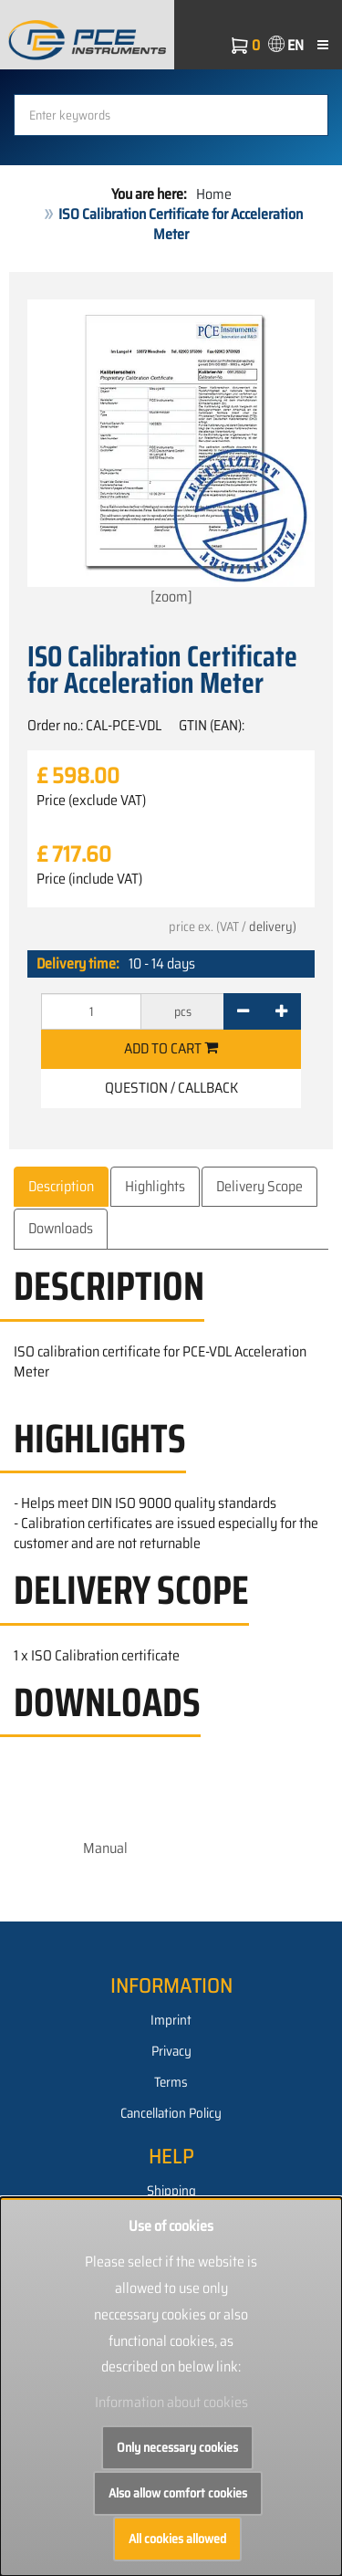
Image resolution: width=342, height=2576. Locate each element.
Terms (171, 2082)
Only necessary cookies (177, 2447)
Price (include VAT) (89, 879)
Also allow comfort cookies (178, 2493)
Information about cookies (171, 2402)
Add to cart (171, 1048)
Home (214, 194)
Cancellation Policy (171, 2113)
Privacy (171, 2051)
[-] (243, 1011)
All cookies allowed (177, 2539)
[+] (281, 1011)
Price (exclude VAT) (91, 801)
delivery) (272, 926)
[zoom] (171, 453)
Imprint (171, 2020)
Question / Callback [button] (171, 1087)
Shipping (171, 2191)
